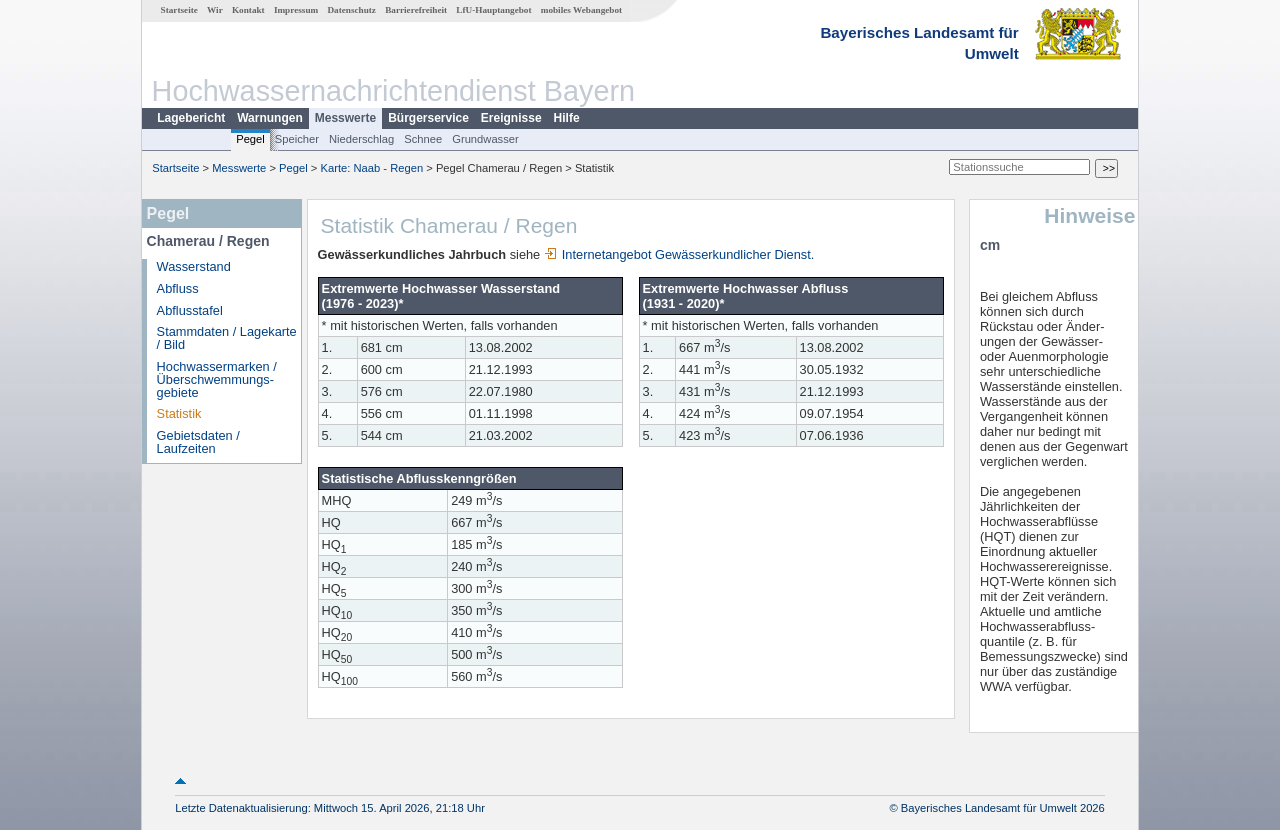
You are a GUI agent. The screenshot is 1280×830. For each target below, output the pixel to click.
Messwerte (345, 118)
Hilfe (567, 118)
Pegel (250, 139)
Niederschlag (361, 139)
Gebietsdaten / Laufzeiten (198, 442)
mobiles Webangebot (581, 10)
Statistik (179, 413)
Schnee (423, 139)
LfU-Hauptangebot (493, 10)
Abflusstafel (190, 310)
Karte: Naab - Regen (372, 168)
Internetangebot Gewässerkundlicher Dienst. (679, 254)
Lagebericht (191, 118)
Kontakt (248, 10)
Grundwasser (485, 139)
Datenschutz (351, 10)
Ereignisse (511, 118)
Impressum (296, 10)
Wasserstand (194, 266)
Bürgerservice (428, 118)
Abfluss (178, 288)
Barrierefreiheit (416, 10)
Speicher (297, 139)
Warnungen (270, 118)
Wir (215, 10)
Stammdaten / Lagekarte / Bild (227, 338)
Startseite (179, 10)
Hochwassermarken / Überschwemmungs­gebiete (217, 379)
